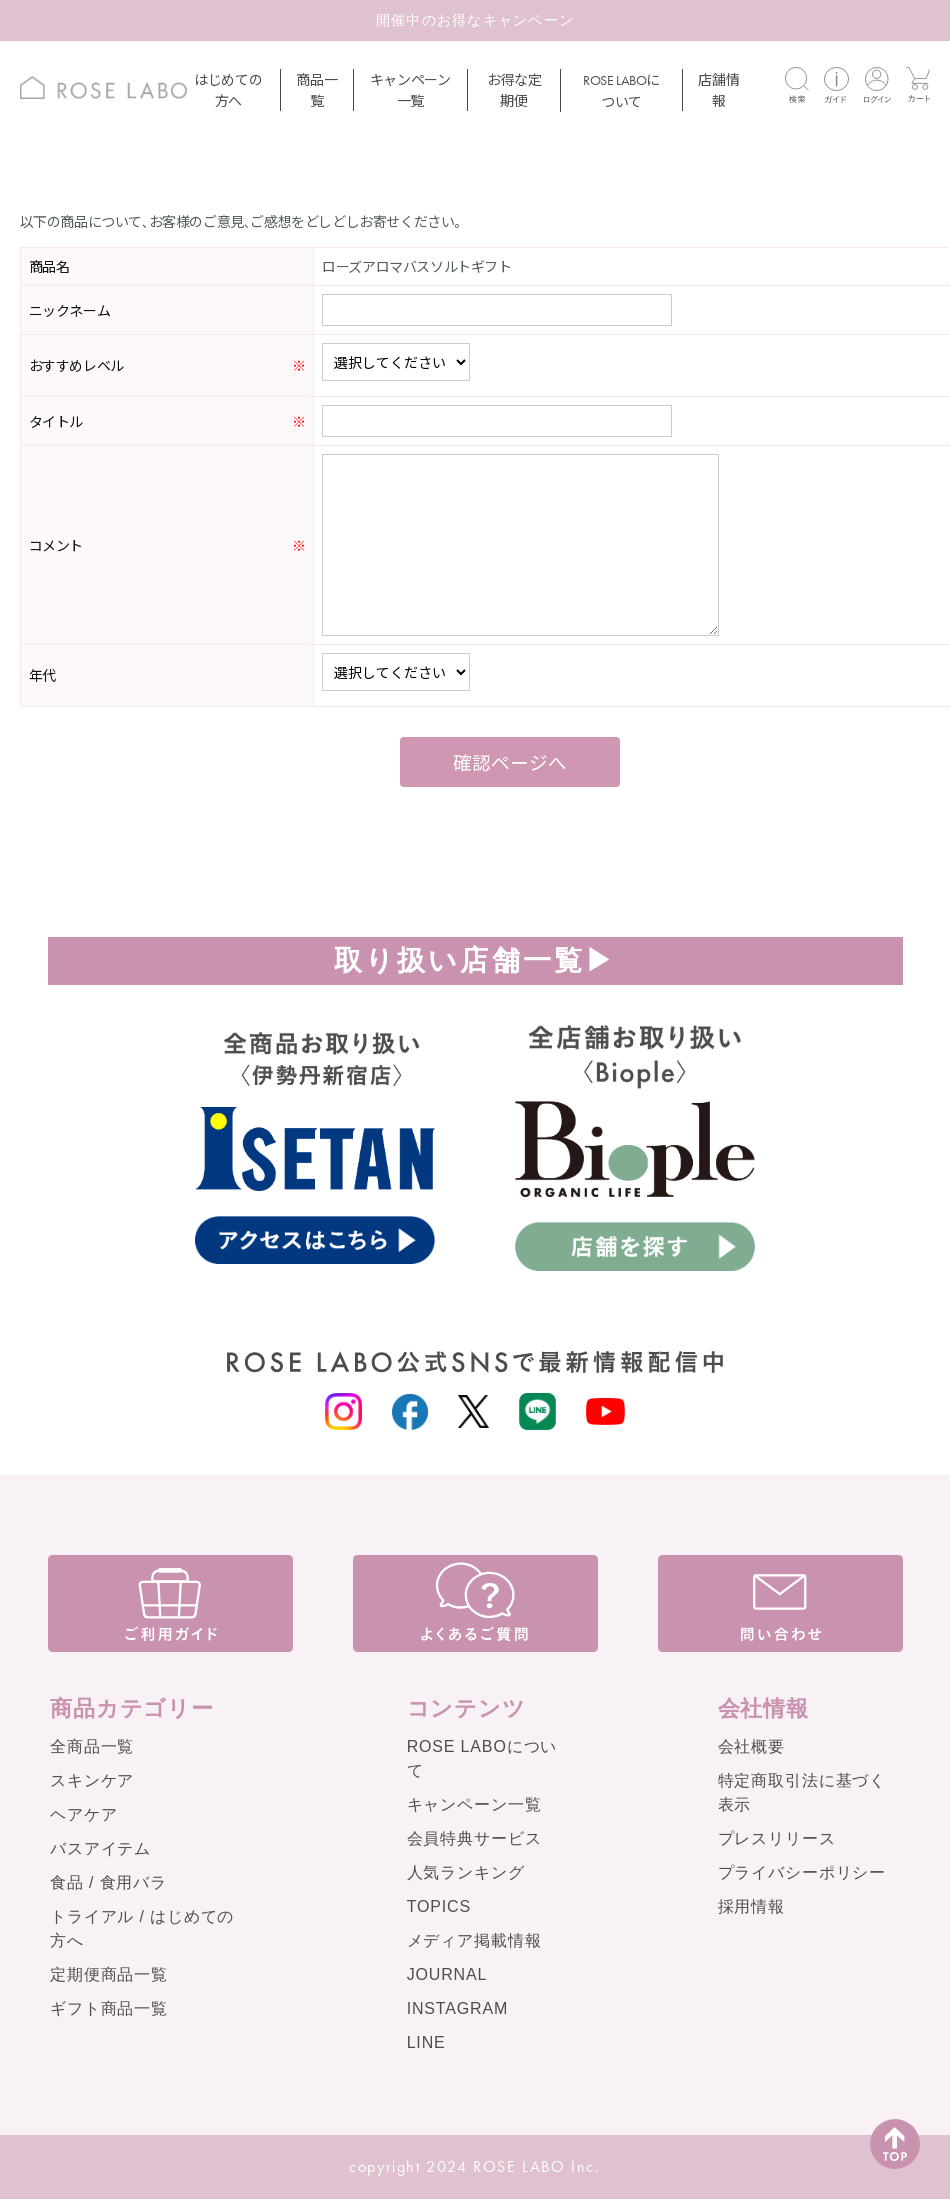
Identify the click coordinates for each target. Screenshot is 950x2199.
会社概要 (751, 1746)
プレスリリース (777, 1838)
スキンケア (92, 1780)
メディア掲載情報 (474, 1940)
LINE (426, 2042)
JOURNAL (447, 1974)
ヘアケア (83, 1814)
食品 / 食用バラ (108, 1882)
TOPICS (439, 1906)
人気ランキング (466, 1872)
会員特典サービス (474, 1838)
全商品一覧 (92, 1746)
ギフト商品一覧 (109, 2008)
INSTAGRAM (458, 2008)
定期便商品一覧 (109, 1974)
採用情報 (751, 1906)
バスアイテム (100, 1848)
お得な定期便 (514, 89)
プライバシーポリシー (802, 1872)
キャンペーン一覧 (410, 89)
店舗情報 (718, 89)
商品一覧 (316, 89)
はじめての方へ (228, 89)
